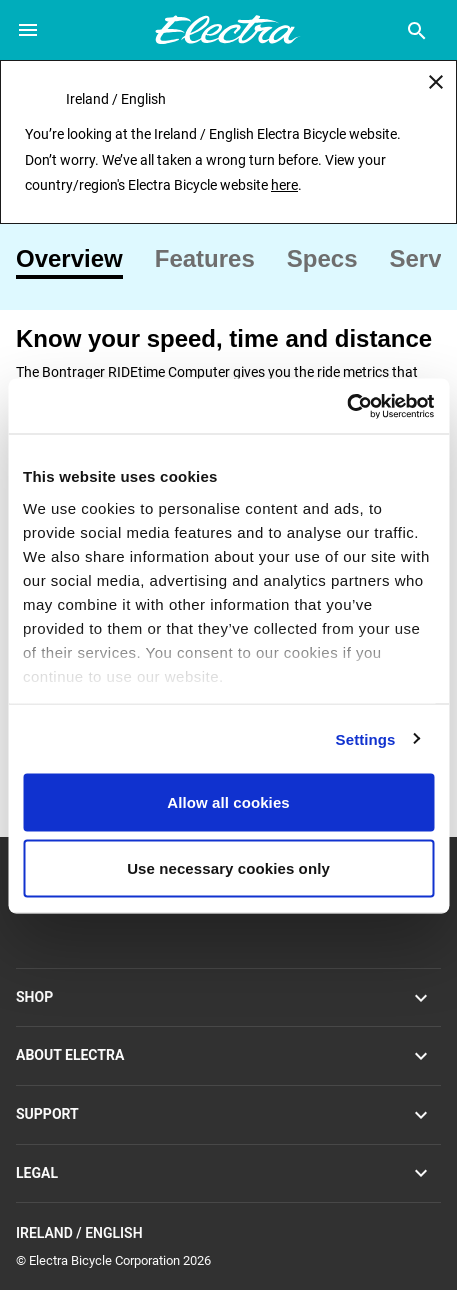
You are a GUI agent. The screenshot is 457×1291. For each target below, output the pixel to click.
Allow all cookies (228, 802)
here (284, 185)
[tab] (77, 259)
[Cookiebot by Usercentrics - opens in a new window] (346, 406)
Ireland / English (228, 1233)
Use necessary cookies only (228, 867)
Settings (366, 738)
